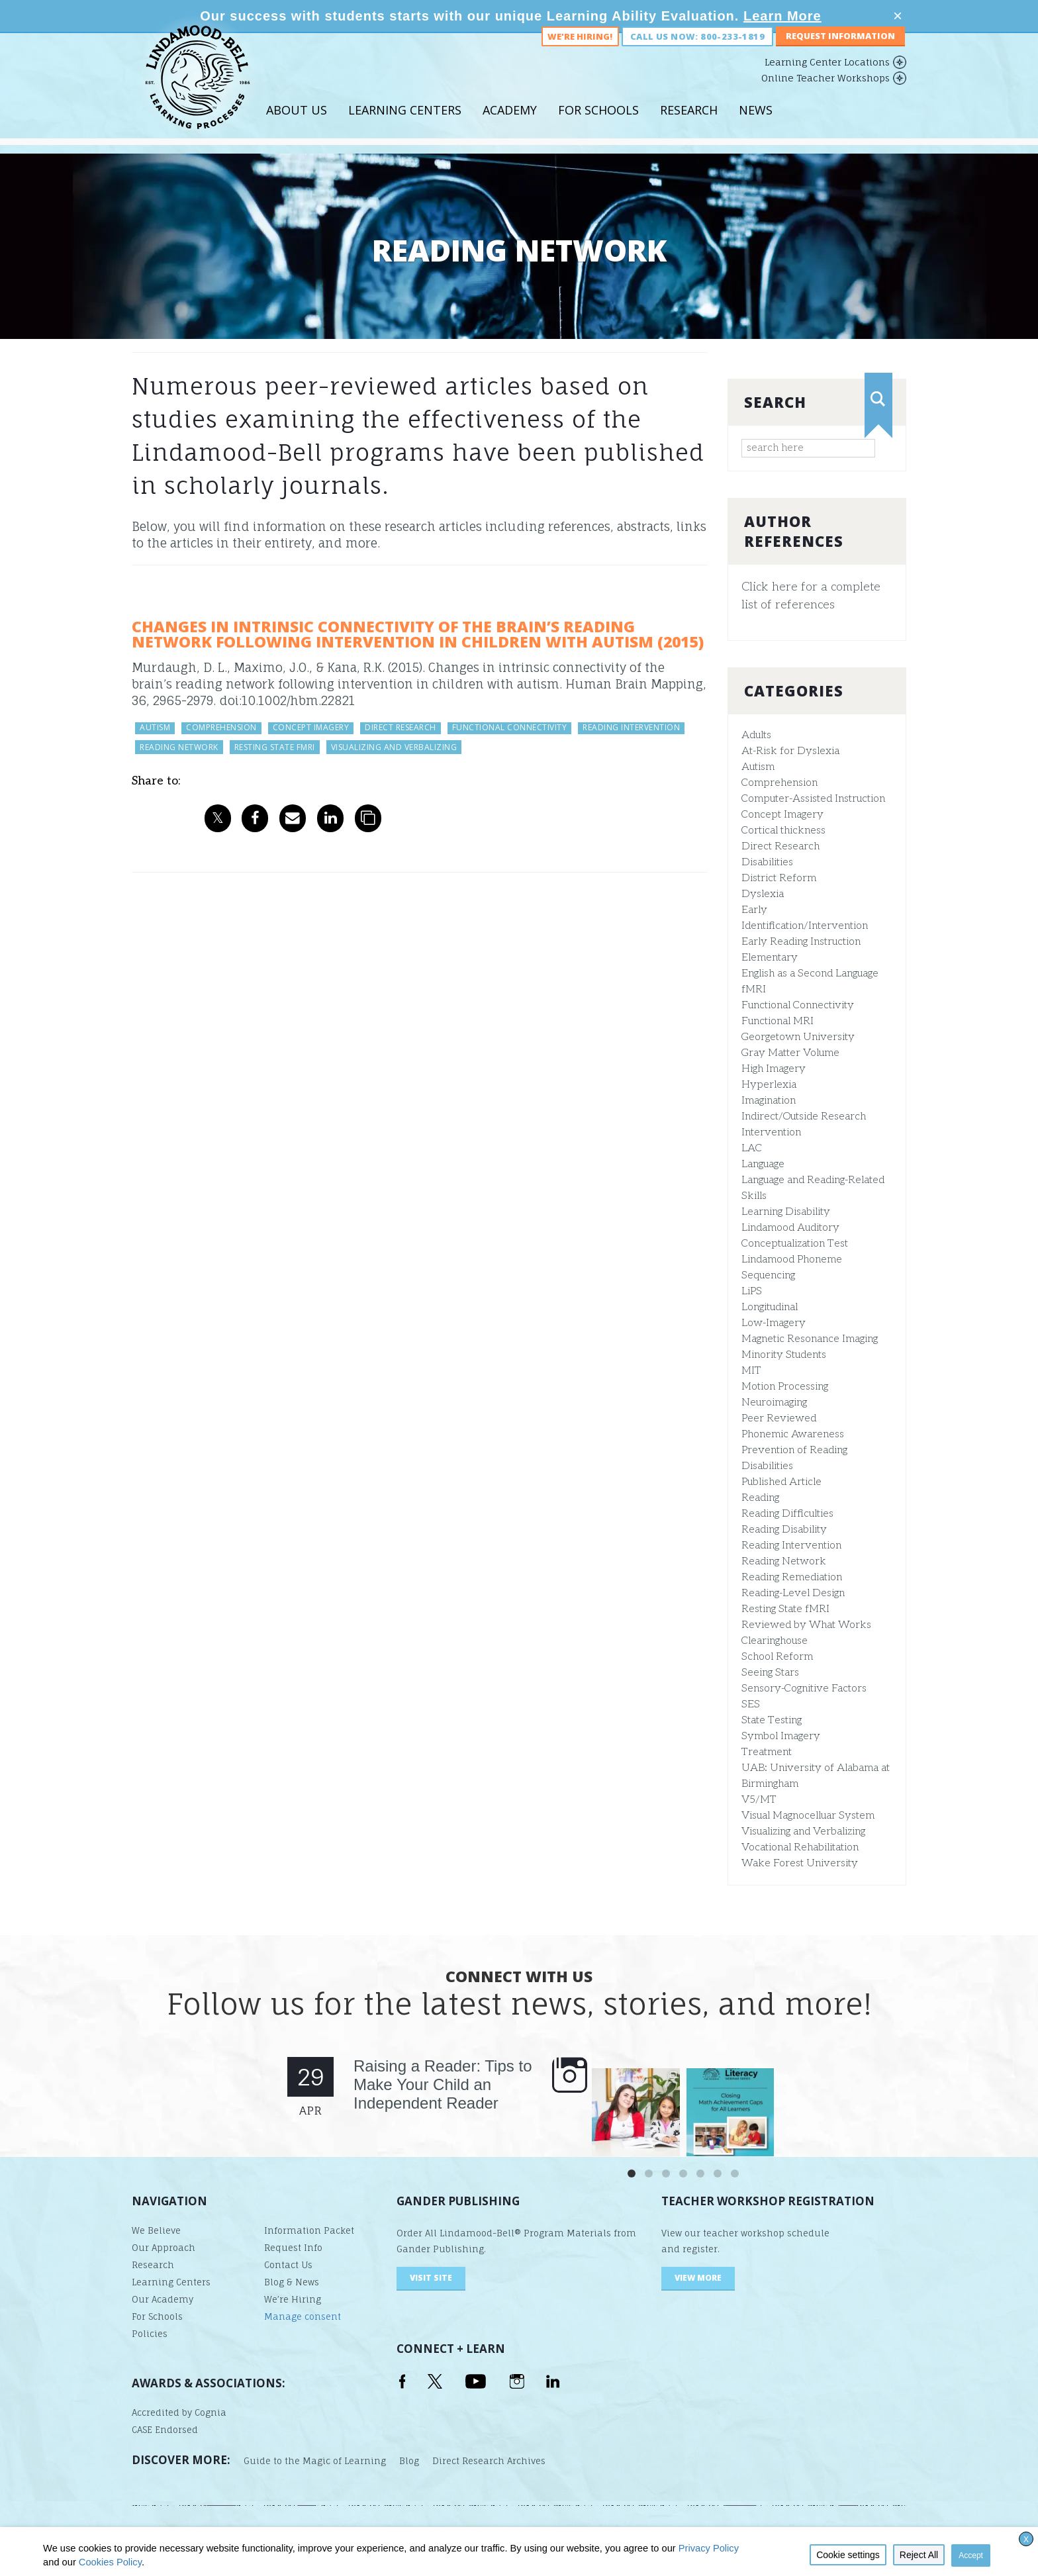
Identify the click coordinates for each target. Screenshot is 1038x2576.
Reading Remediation (791, 1577)
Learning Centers (404, 125)
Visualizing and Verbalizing (803, 1831)
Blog (409, 2461)
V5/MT (759, 1799)
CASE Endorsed (165, 2429)
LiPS (751, 1291)
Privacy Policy (709, 2548)
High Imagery (773, 1069)
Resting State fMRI (785, 1609)
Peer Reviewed (778, 1418)
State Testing (771, 1720)
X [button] (1026, 2539)
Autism (758, 767)
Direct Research (780, 846)
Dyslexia (762, 894)
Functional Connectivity (797, 1005)
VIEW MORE (698, 2277)
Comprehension (779, 783)
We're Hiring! (579, 52)
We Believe (156, 2230)
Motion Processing (784, 1386)
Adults (756, 735)
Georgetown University (798, 1037)
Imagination (768, 1100)
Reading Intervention (791, 1545)
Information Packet (309, 2230)
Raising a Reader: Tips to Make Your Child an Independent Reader (443, 2084)
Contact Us (288, 2265)
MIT (751, 1370)
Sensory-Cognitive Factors (804, 1688)
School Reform (777, 1656)
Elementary (769, 957)
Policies (149, 2333)
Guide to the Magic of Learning (315, 2461)
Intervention (771, 1132)
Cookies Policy (110, 2562)
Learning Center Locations (827, 77)
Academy (510, 125)
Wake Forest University (799, 1863)
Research (689, 125)
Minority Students (783, 1355)
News (756, 125)
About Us (296, 125)
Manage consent (302, 2316)
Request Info (293, 2247)
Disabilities (767, 862)
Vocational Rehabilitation (800, 1847)
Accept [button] (971, 2555)
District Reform (778, 878)
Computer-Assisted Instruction (813, 798)
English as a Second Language (809, 973)
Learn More (782, 16)
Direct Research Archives (488, 2461)
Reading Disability (784, 1529)
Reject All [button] (919, 2555)
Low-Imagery (773, 1323)
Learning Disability (785, 1212)
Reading (760, 1498)
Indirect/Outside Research (803, 1116)
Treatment (766, 1752)
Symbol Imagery (780, 1736)
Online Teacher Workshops (825, 93)
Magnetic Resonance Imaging (809, 1339)
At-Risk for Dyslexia (790, 751)
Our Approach (163, 2247)
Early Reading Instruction (801, 941)
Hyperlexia (768, 1084)
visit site (431, 2277)
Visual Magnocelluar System (807, 1815)
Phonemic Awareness (792, 1434)
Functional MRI (777, 1021)
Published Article (781, 1482)
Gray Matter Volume (790, 1053)
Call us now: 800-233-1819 (697, 52)
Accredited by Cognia (179, 2412)
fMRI (753, 989)
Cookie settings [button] (848, 2555)
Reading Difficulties (787, 1513)
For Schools (598, 125)
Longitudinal (769, 1307)
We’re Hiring (292, 2299)
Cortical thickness (783, 830)
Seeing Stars (770, 1672)
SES (750, 1704)
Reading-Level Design (793, 1593)
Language (762, 1164)
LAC (751, 1148)
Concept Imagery (782, 814)
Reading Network (783, 1561)
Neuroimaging (774, 1402)
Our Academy (162, 2299)
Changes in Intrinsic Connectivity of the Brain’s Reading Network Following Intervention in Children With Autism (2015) (418, 634)
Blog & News (291, 2282)
